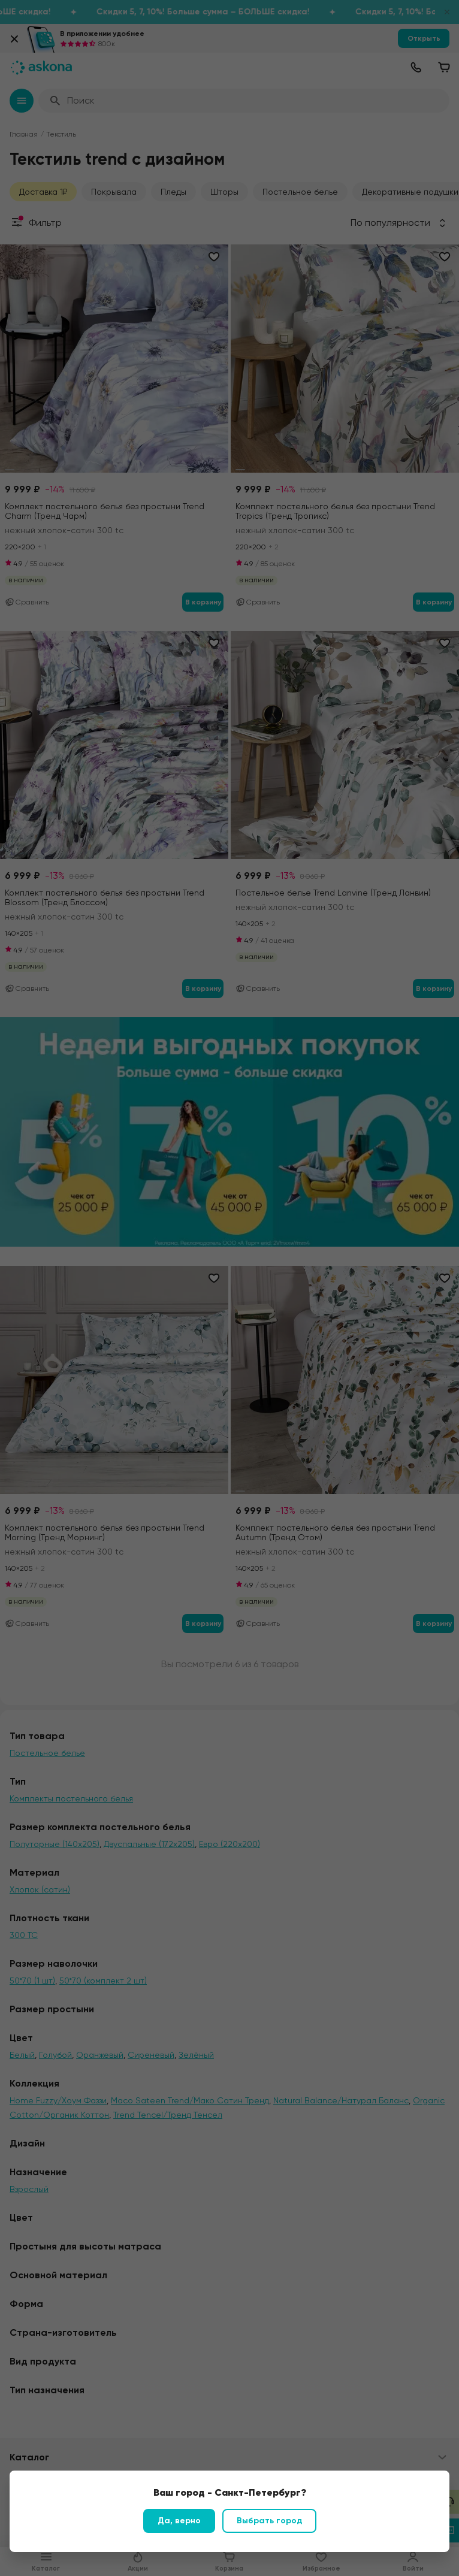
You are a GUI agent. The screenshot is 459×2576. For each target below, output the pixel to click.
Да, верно (179, 2520)
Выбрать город (269, 2520)
